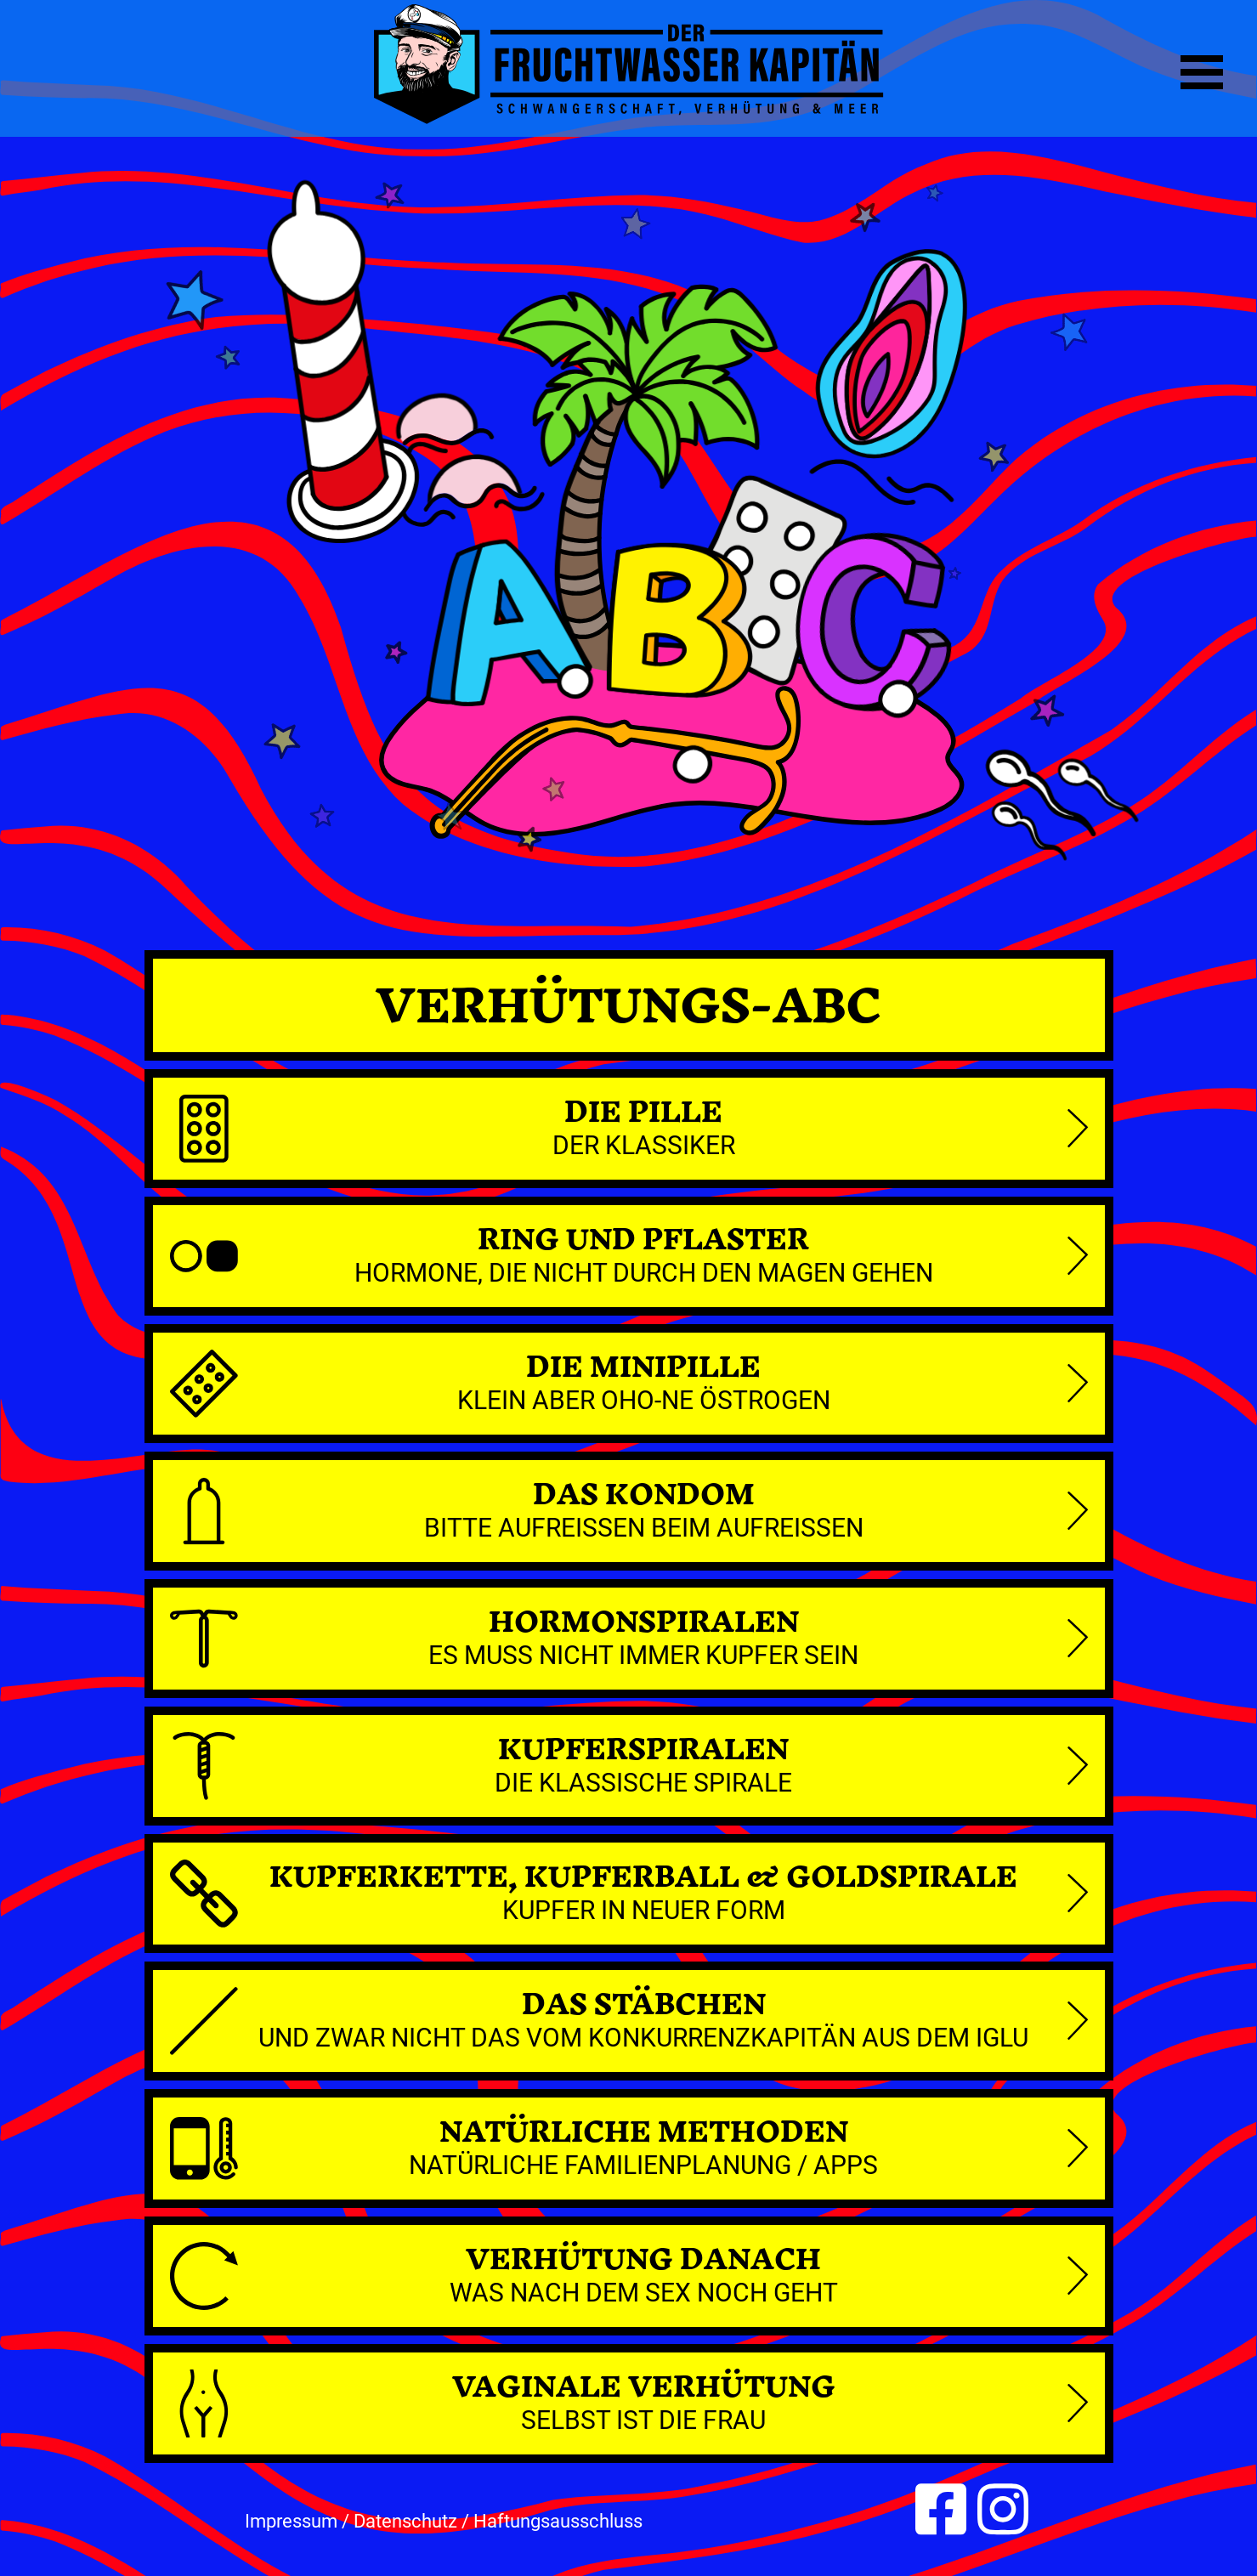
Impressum (291, 2521)
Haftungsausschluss (558, 2521)
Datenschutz (405, 2521)
